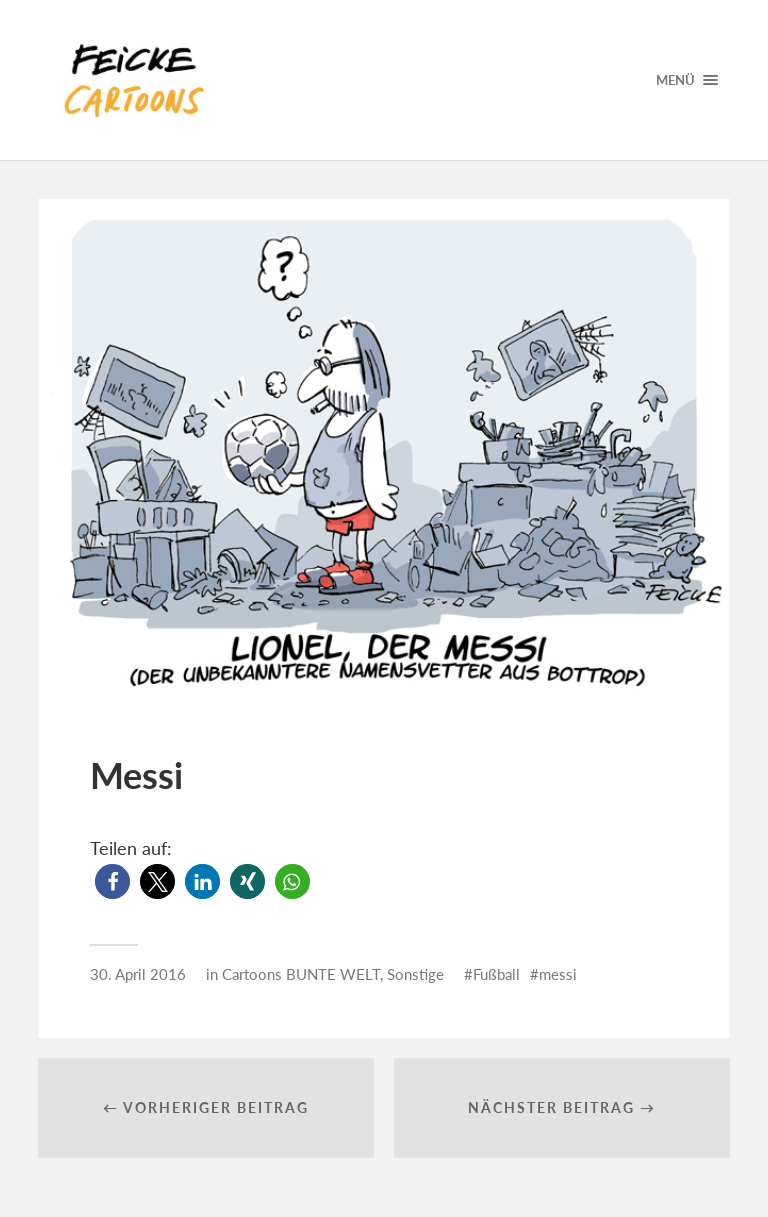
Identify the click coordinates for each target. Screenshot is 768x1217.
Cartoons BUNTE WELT (301, 974)
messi (558, 974)
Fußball (496, 974)
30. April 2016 (138, 974)
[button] (112, 881)
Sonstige (415, 974)
